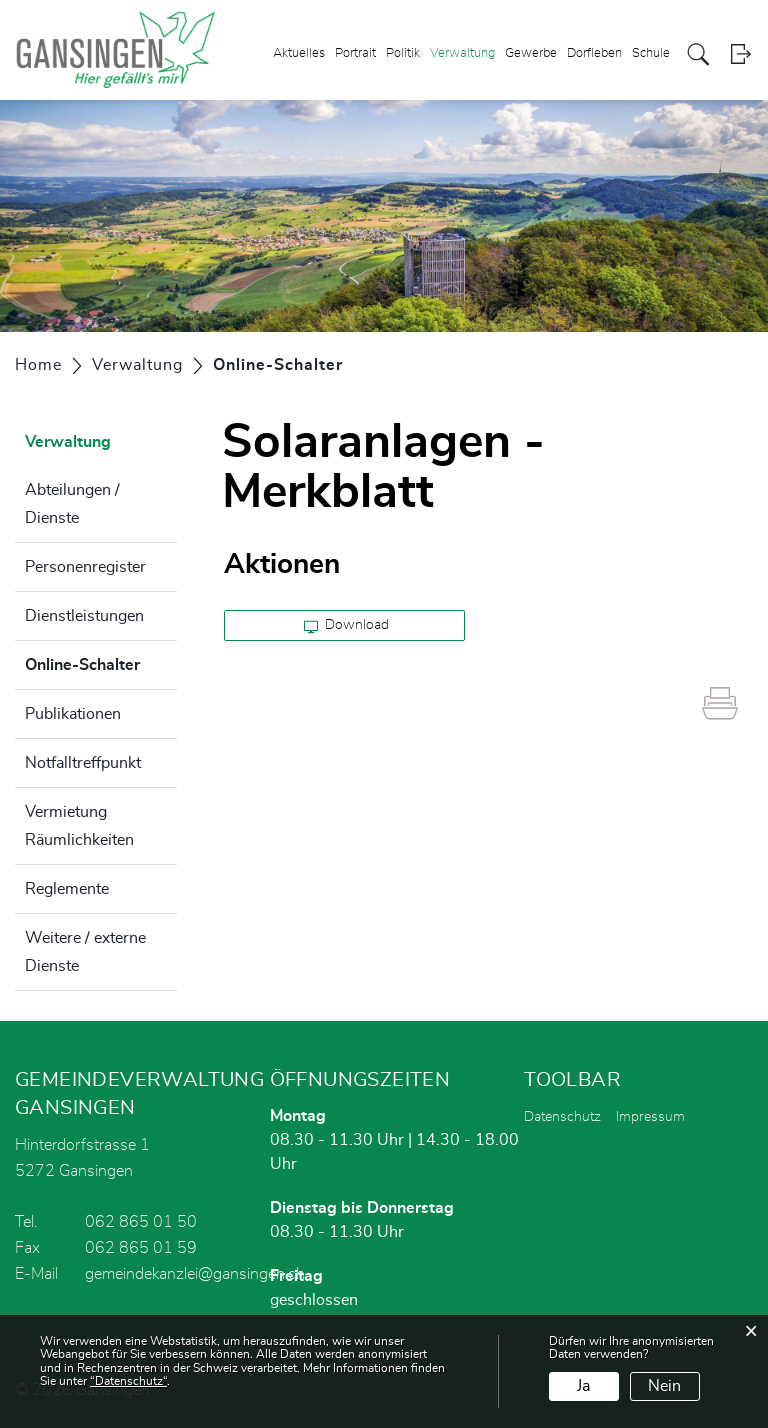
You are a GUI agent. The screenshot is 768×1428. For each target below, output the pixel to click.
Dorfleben (594, 53)
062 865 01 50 (141, 1222)
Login (740, 54)
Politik (403, 53)
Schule (651, 53)
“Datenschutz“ (128, 1381)
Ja (583, 1386)
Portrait (355, 53)
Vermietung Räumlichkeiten (79, 826)
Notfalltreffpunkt (83, 763)
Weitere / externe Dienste (85, 952)
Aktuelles (299, 53)
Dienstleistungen (84, 616)
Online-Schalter (101, 662)
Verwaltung (462, 53)
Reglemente (67, 889)
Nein (664, 1386)
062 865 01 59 (141, 1248)
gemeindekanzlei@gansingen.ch (195, 1274)
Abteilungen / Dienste (72, 504)
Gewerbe (531, 53)
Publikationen (73, 714)
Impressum (650, 1117)
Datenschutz (562, 1117)
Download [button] (346, 626)
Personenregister (85, 567)
